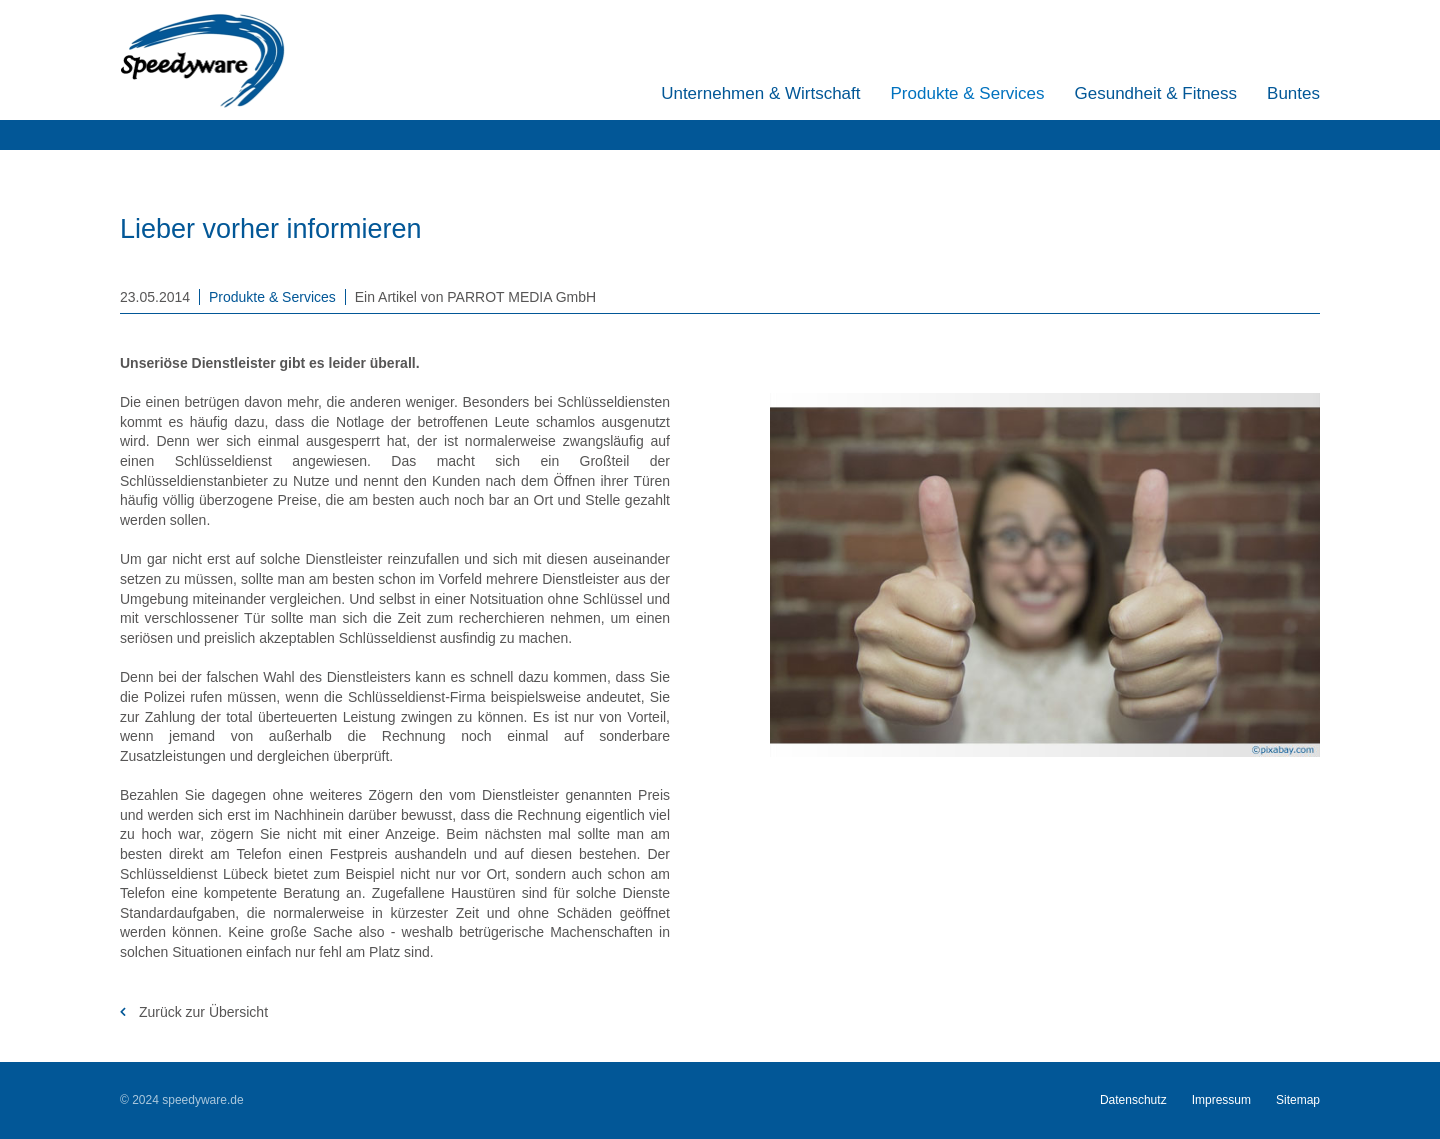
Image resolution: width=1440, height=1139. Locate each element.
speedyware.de (202, 1100)
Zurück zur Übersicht (201, 1012)
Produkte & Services (272, 297)
